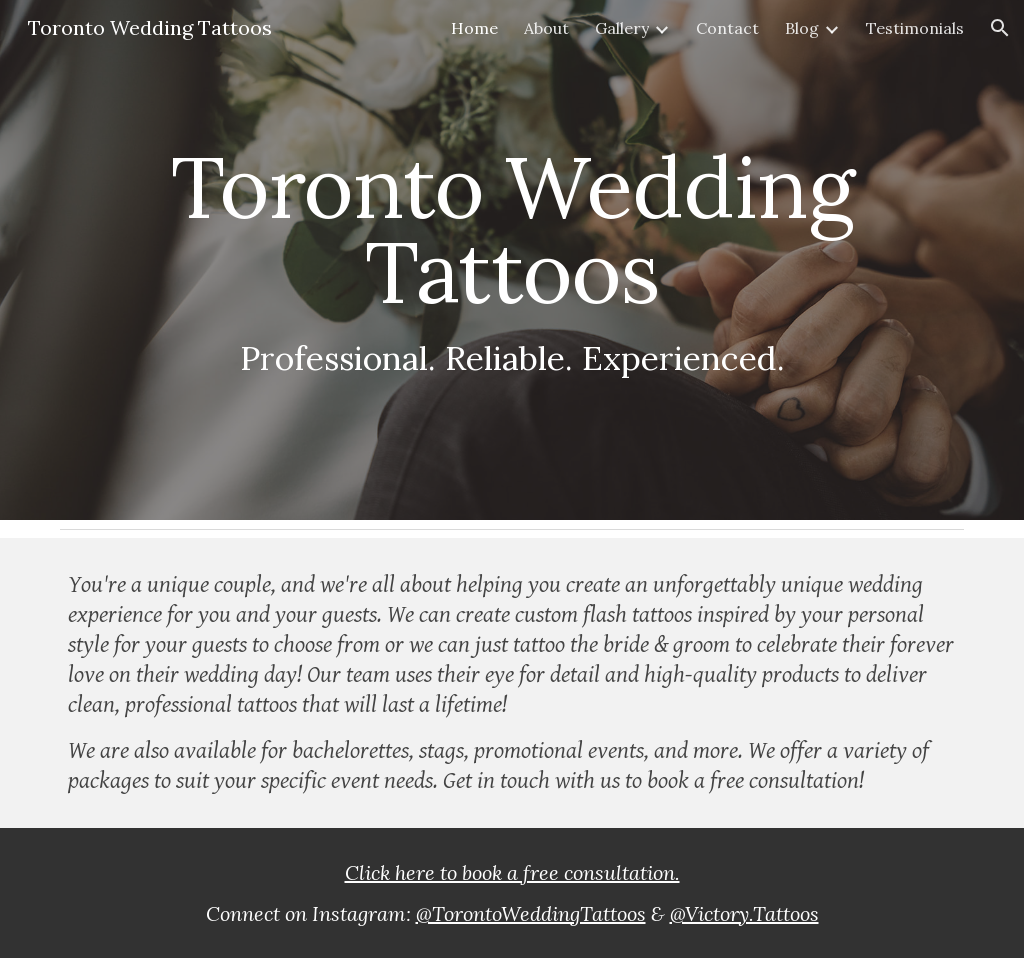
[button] (1000, 28)
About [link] (546, 28)
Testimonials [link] (915, 28)
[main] (512, 260)
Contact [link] (727, 28)
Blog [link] (802, 28)
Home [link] (474, 28)
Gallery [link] (622, 28)
